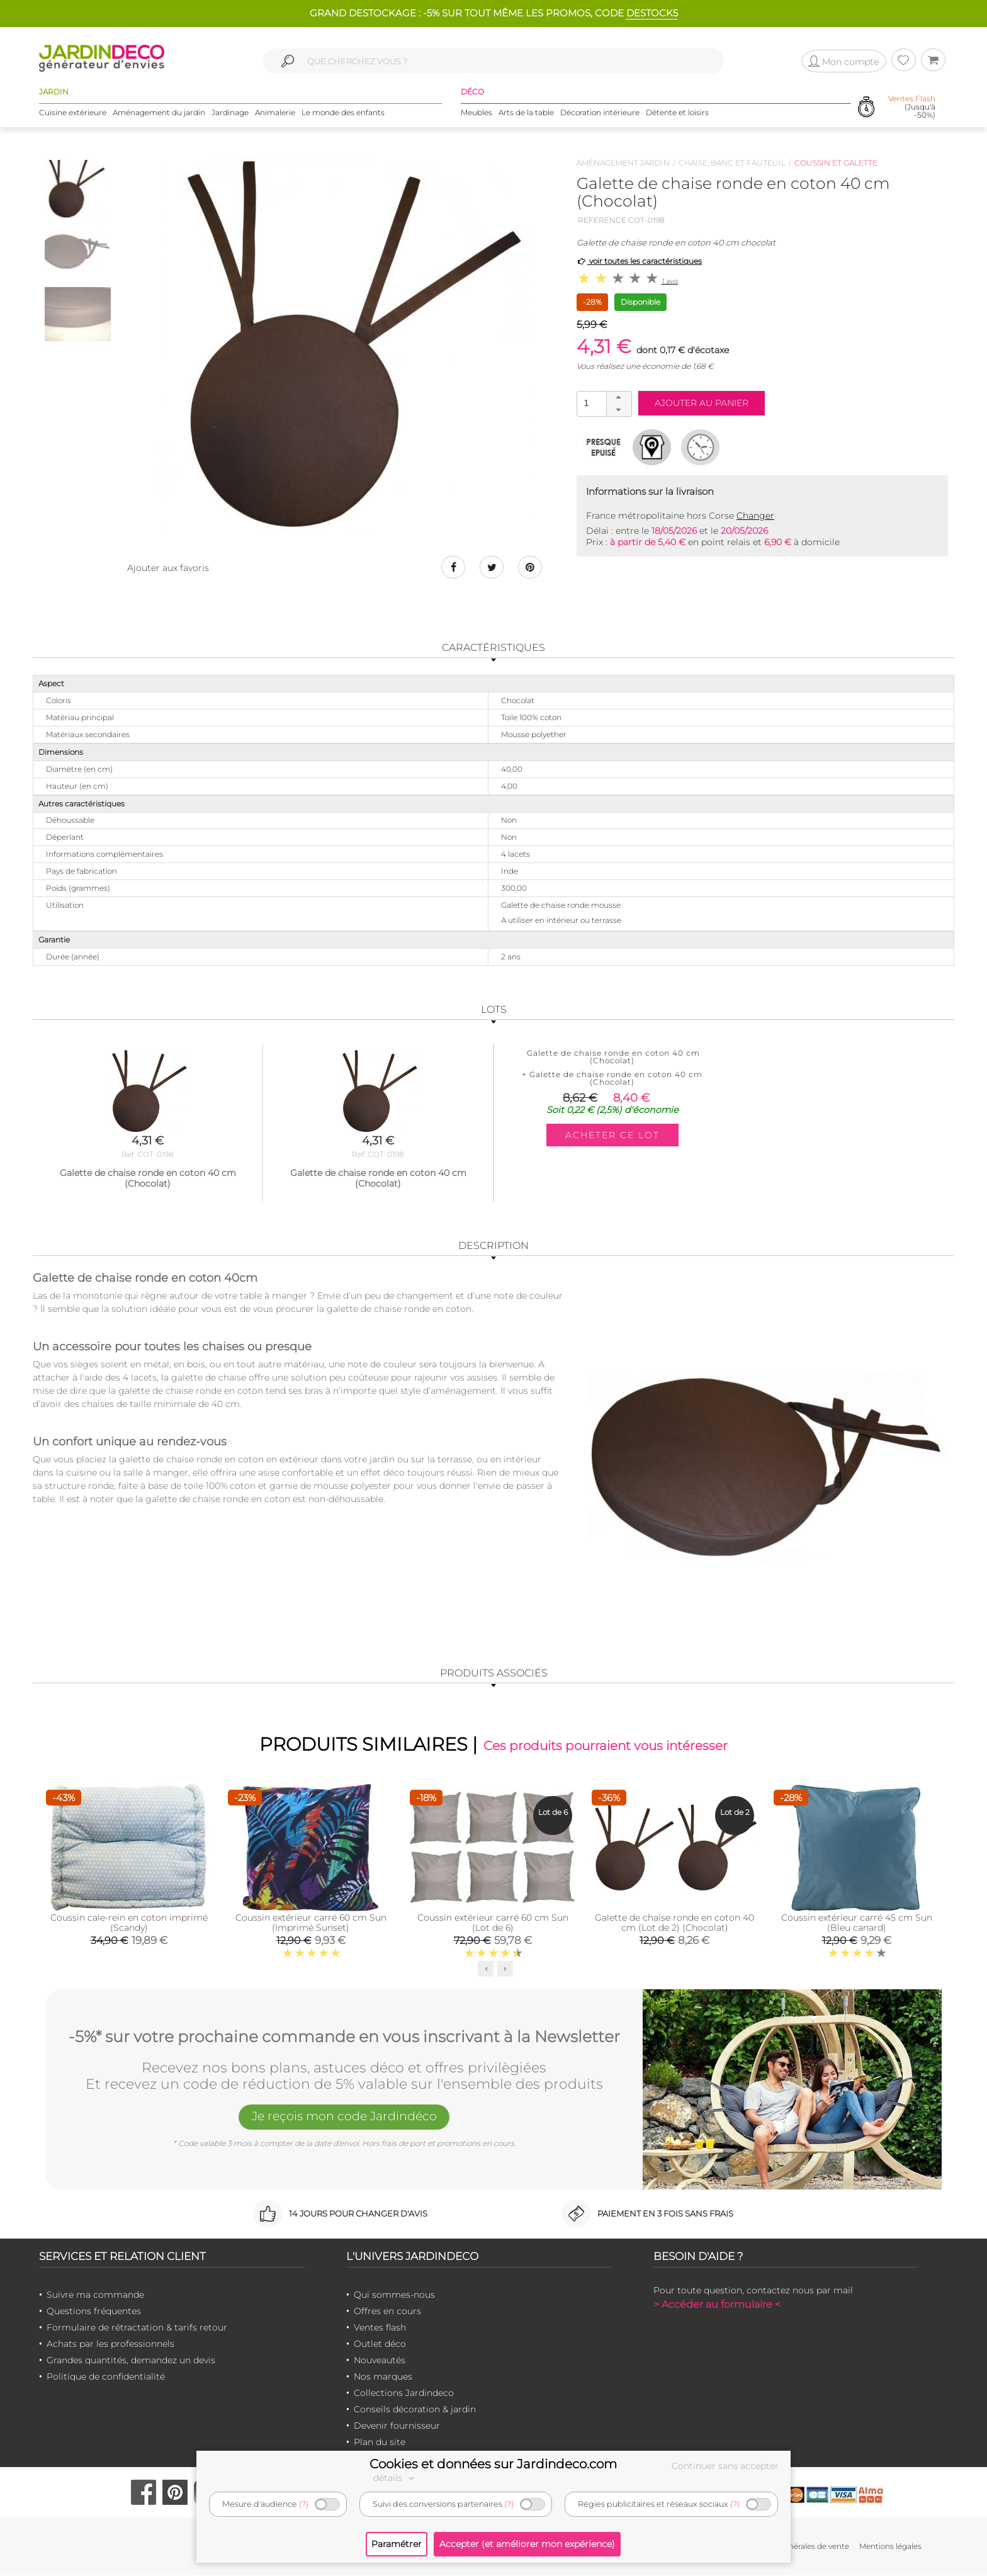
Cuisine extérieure (72, 113)
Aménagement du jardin (159, 113)
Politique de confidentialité (106, 2377)
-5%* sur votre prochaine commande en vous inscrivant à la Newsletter (344, 2036)
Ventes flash (380, 2328)
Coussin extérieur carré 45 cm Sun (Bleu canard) (856, 1923)
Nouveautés (379, 2360)
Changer (755, 515)
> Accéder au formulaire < (717, 2305)
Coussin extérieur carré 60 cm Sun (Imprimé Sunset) (310, 1923)
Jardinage (230, 113)
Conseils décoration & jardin (415, 2409)
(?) (303, 2504)
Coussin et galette (835, 162)
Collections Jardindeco (404, 2393)
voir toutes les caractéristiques (639, 261)
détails (395, 2477)
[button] (618, 398)
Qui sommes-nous (394, 2295)
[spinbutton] (603, 403)
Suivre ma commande (95, 2295)
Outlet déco (380, 2344)
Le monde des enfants (343, 113)
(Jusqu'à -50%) (911, 107)
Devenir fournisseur (397, 2426)
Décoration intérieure (600, 113)
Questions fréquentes (94, 2311)
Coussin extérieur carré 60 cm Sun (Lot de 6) (492, 1923)
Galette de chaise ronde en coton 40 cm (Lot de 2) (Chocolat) (674, 1923)
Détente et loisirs (677, 113)
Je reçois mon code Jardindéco (344, 2117)
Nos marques (383, 2377)
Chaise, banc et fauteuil (732, 162)
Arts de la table (526, 113)
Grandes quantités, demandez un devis (131, 2360)
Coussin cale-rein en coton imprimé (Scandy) (129, 1923)
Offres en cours (387, 2311)
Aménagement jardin (623, 162)
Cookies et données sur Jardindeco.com (493, 2463)
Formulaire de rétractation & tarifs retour (137, 2328)
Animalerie (275, 113)
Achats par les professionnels (110, 2344)
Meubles (476, 113)
